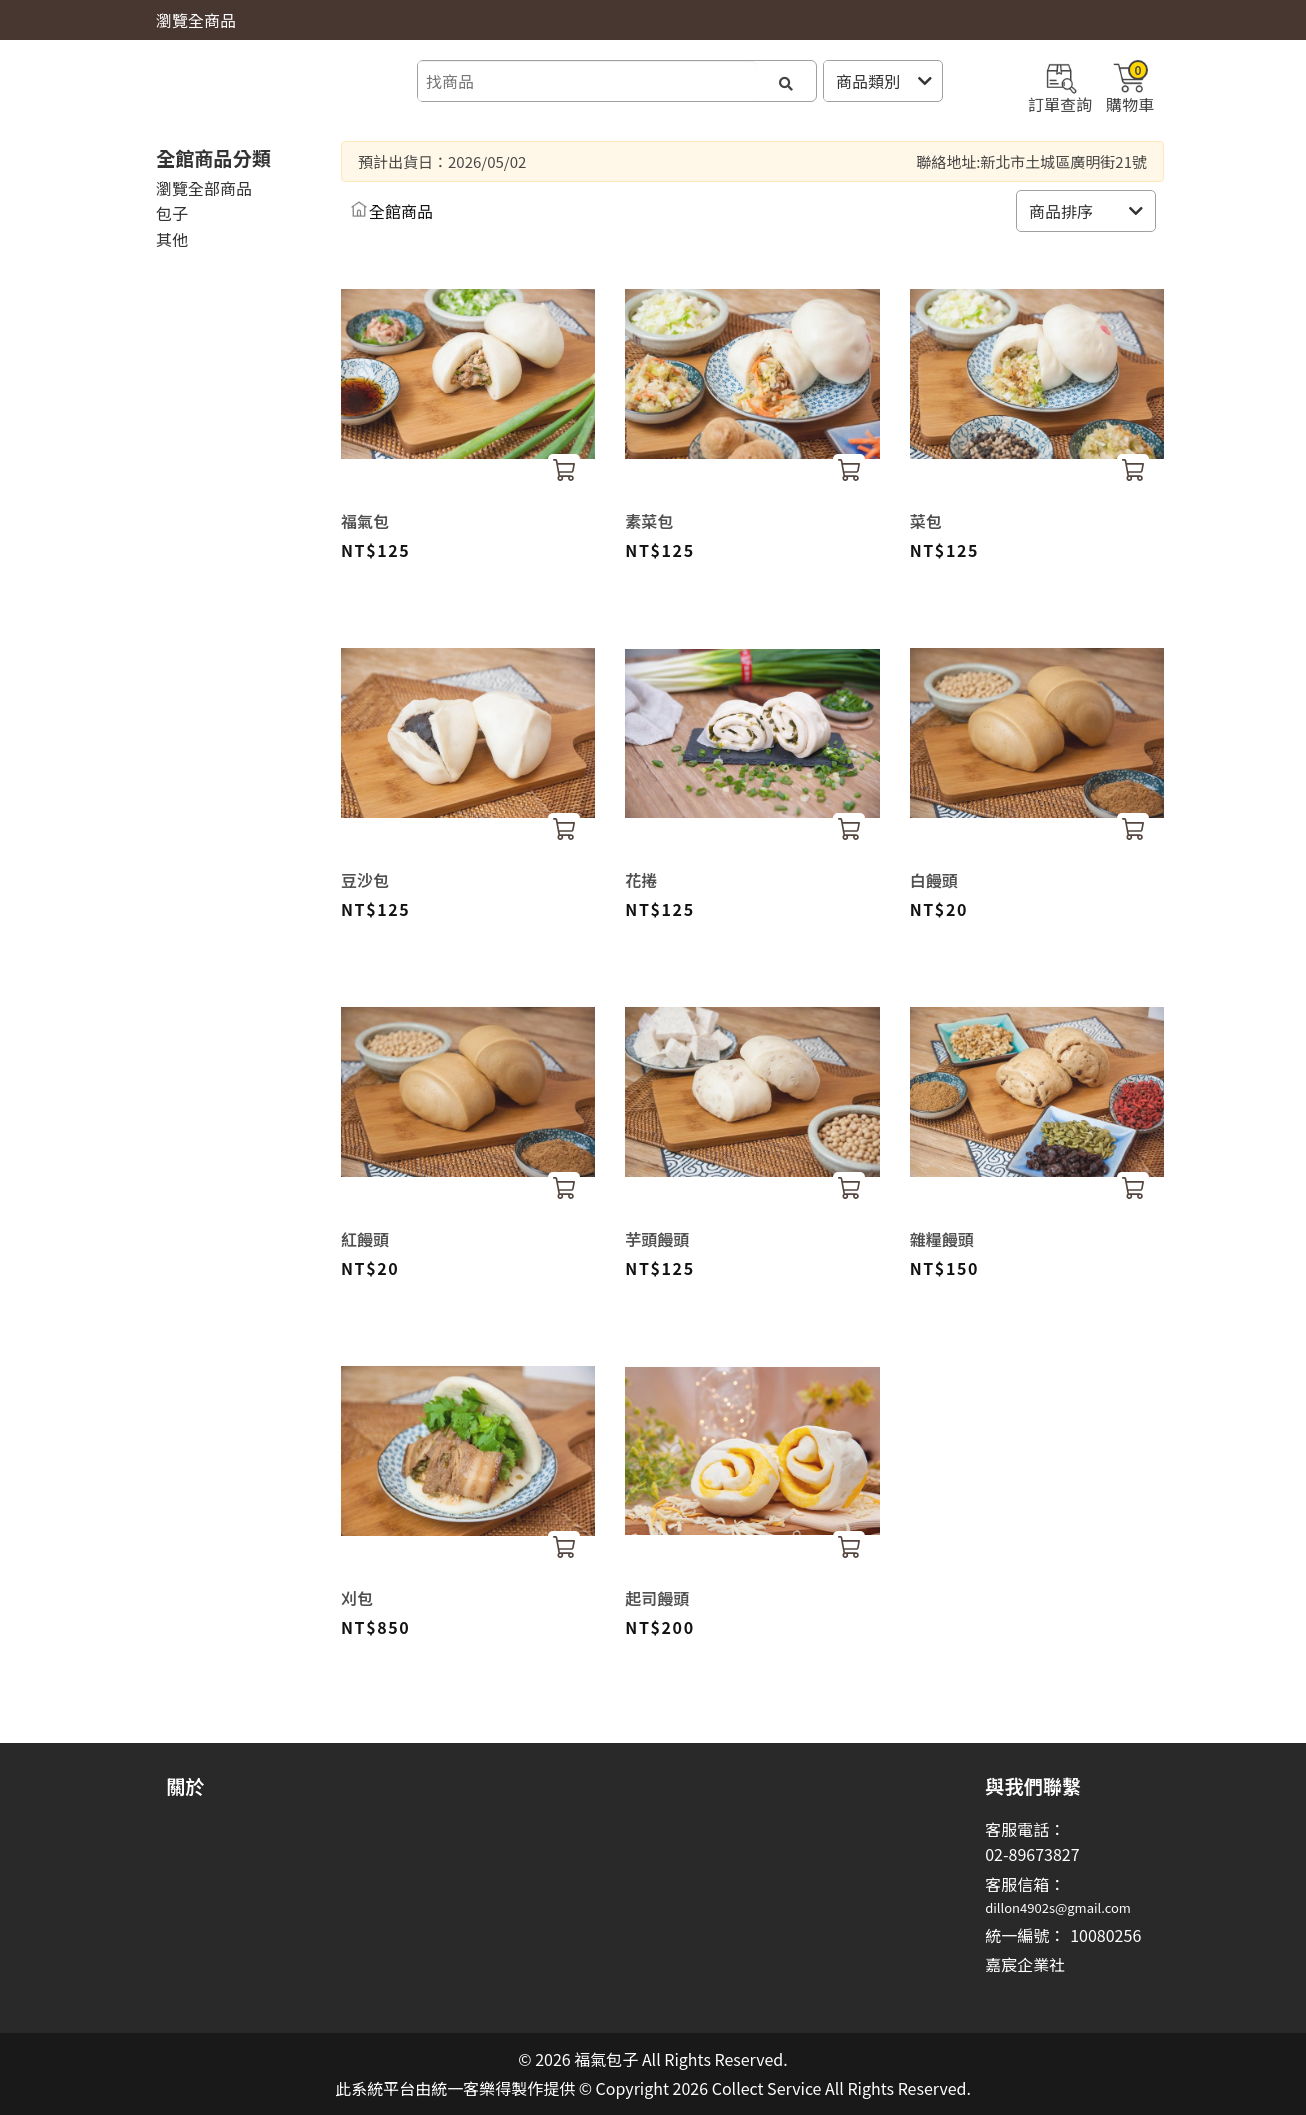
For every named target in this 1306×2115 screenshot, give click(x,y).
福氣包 (365, 521)
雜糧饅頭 (942, 1239)
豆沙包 (365, 880)
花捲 (641, 880)
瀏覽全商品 (196, 20)
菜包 (926, 521)
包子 (172, 213)
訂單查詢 (1060, 86)
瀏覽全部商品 (204, 188)
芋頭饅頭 (657, 1239)
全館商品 (401, 211)
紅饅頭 (365, 1239)
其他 (172, 239)
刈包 (357, 1598)
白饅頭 (934, 880)
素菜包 (649, 521)
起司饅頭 (657, 1598)
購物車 (1130, 86)
